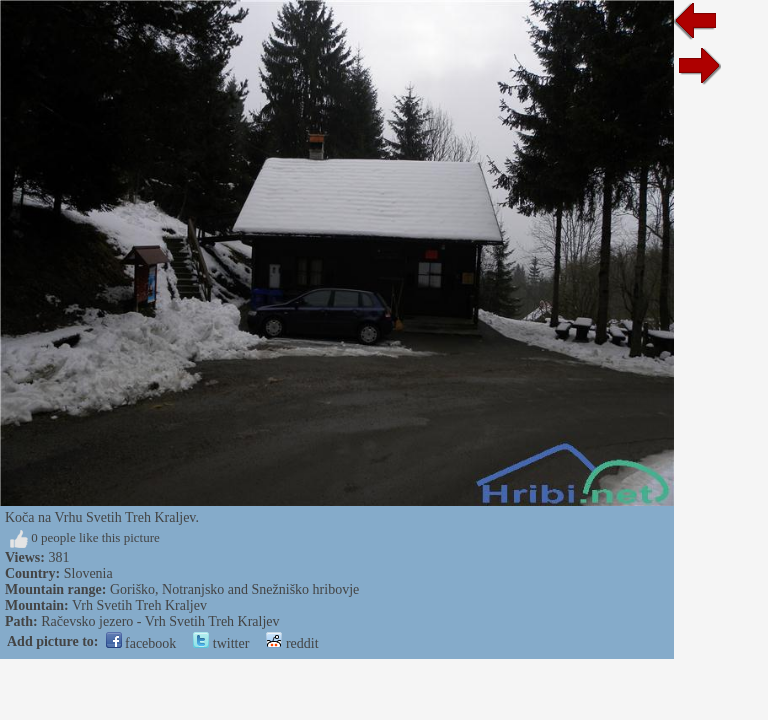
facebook (141, 643)
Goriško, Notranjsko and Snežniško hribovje (234, 589)
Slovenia (88, 573)
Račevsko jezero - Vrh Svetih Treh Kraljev (160, 621)
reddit (292, 643)
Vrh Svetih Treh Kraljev (139, 605)
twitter (221, 643)
